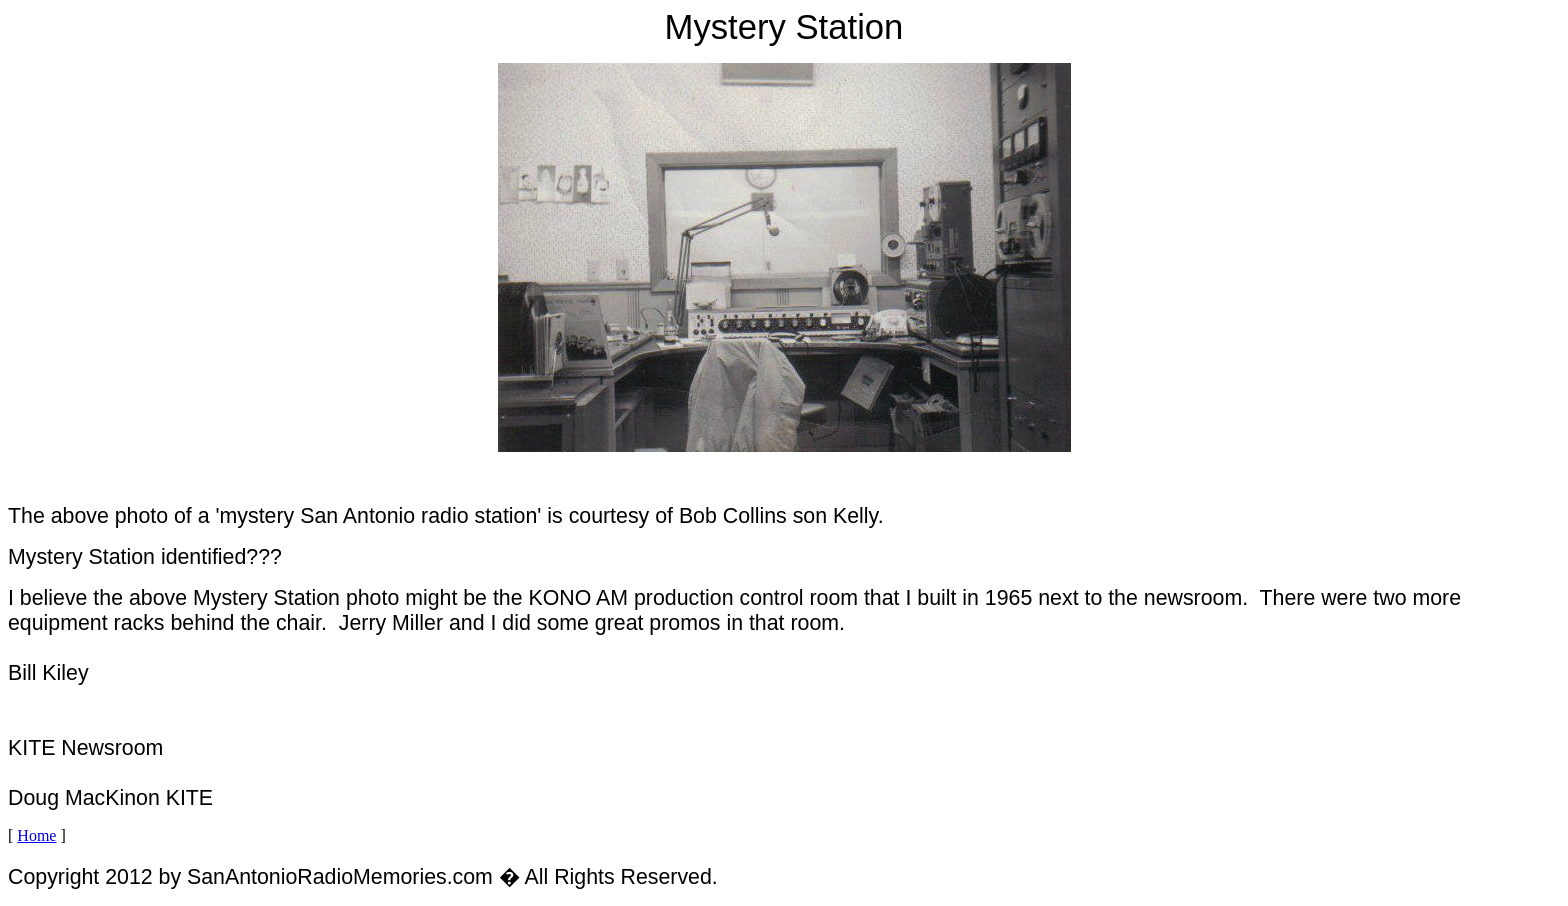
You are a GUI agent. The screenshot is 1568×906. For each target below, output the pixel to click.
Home (36, 835)
